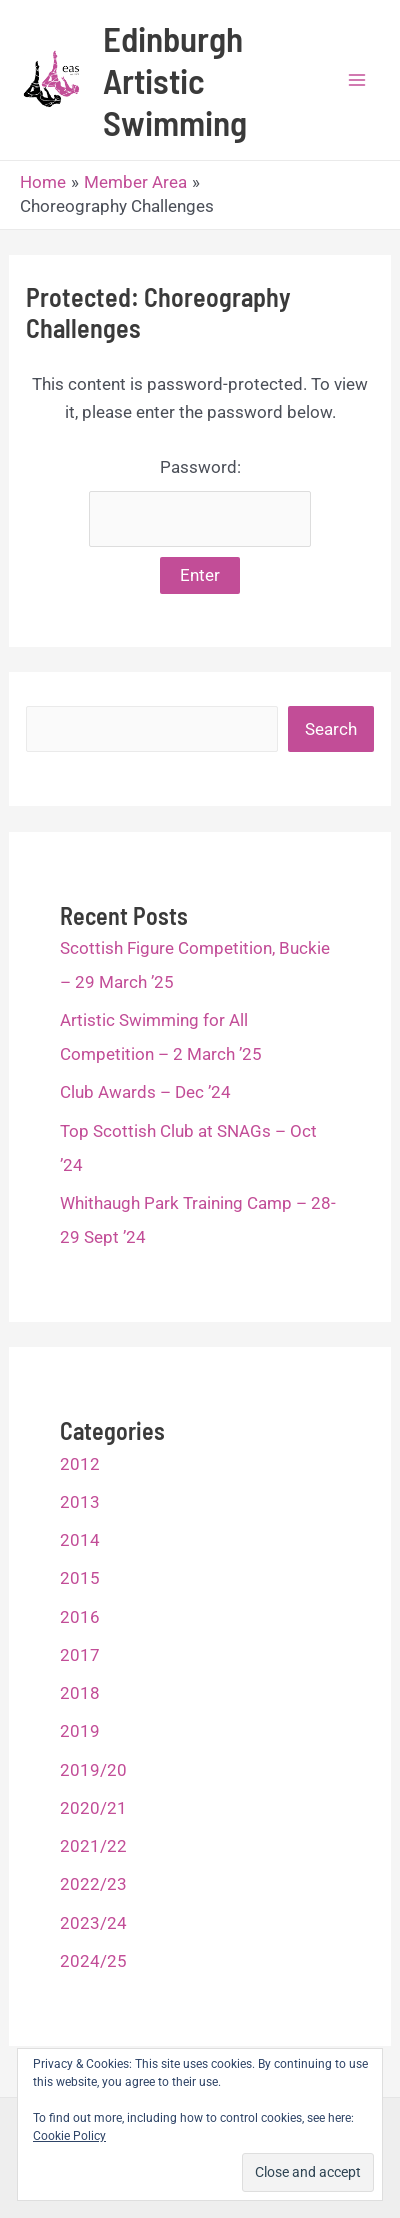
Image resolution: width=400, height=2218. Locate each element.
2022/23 (93, 1884)
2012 (80, 1464)
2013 (80, 1502)
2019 (80, 1731)
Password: (200, 502)
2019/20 (93, 1770)
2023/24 (93, 1923)
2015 (80, 1578)
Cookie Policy (69, 2136)
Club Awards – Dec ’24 (145, 1092)
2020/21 (93, 1808)
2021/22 (93, 1846)
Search (331, 729)
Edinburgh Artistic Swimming (175, 80)
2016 (80, 1617)
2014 (80, 1540)
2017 (80, 1655)
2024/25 (93, 1961)
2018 (80, 1693)
